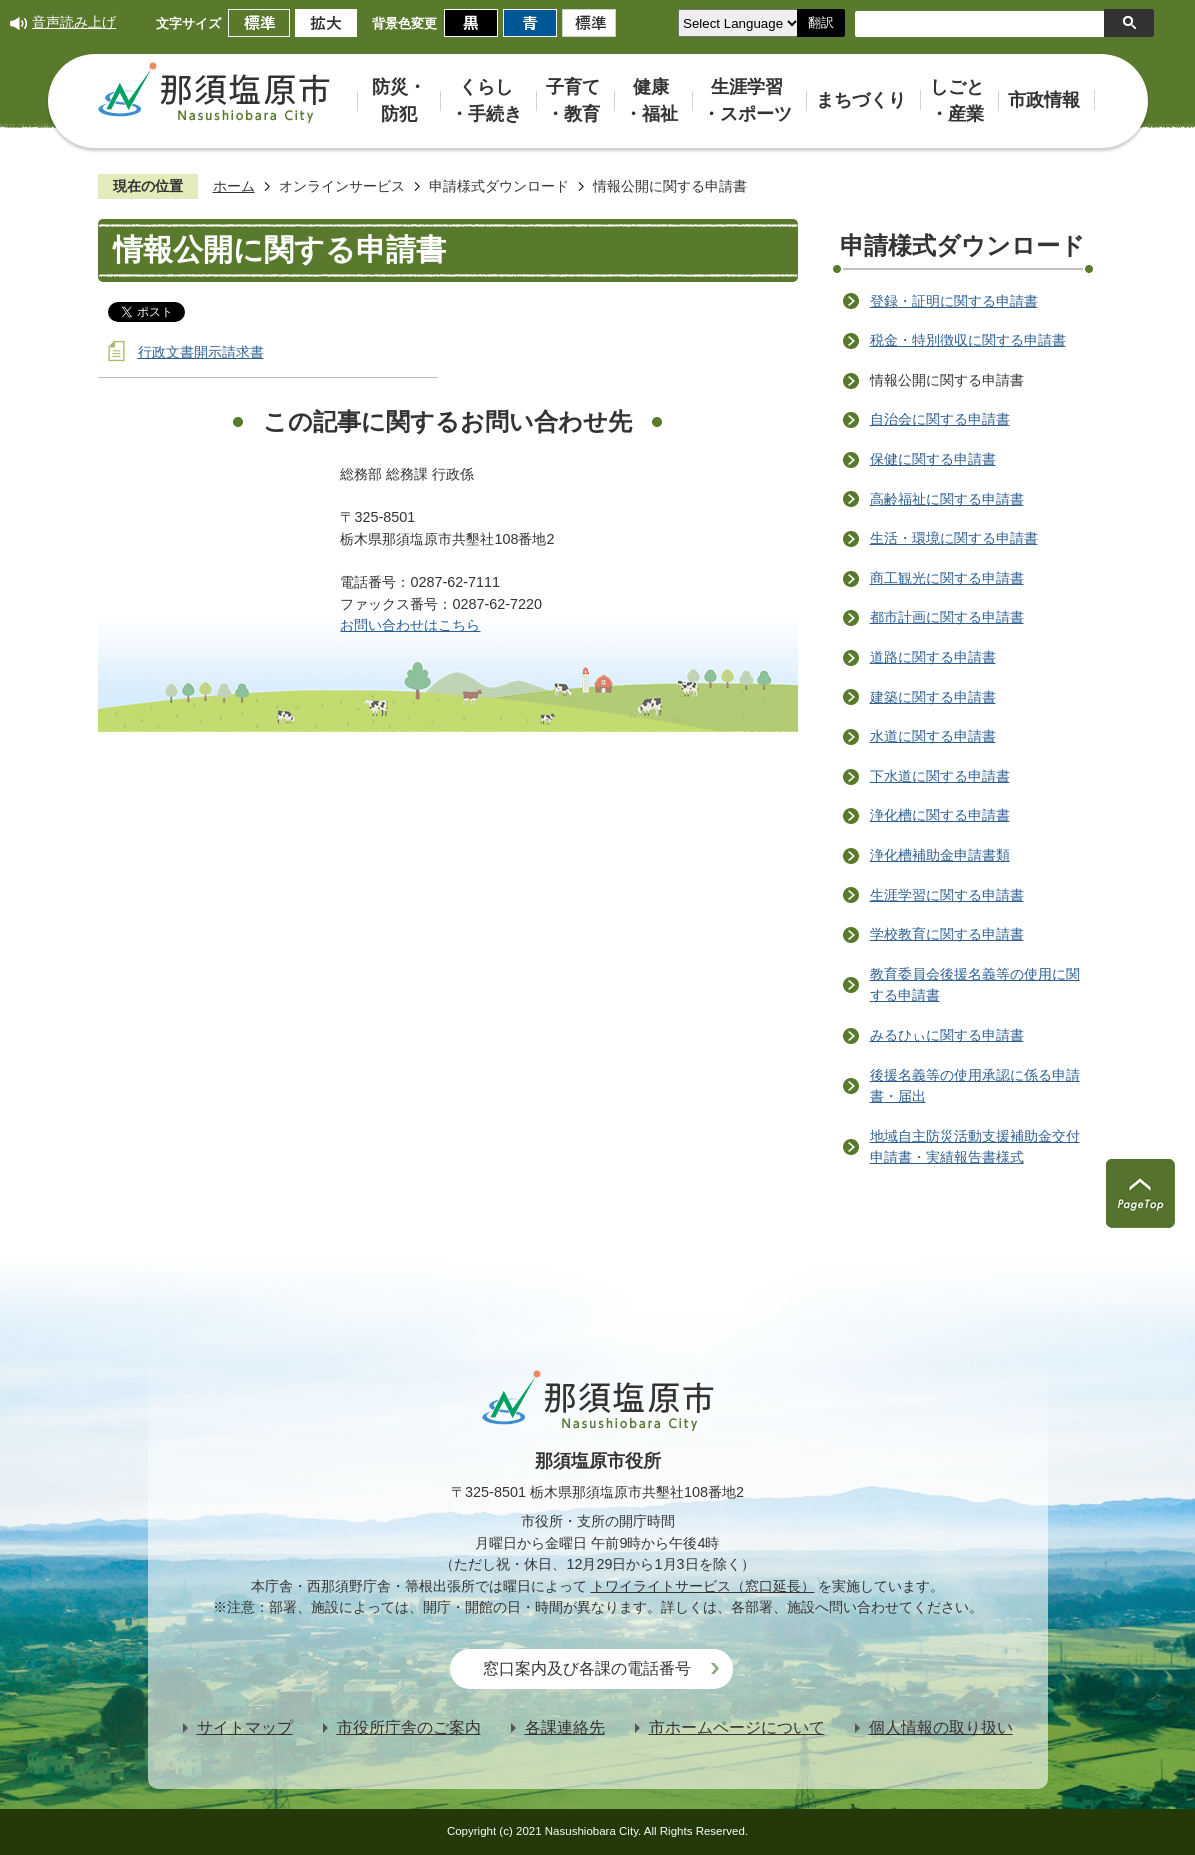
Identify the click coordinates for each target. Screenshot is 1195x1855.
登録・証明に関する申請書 (954, 301)
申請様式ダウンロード (499, 186)
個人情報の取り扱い (941, 1727)
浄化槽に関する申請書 (940, 815)
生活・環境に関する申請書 (954, 538)
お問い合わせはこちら (410, 625)
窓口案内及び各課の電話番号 (587, 1668)
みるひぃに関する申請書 (947, 1035)
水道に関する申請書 (933, 736)
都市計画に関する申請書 (947, 617)
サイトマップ (245, 1727)
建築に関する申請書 (933, 697)
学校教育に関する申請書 (947, 934)
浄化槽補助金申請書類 (940, 855)
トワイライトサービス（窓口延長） (703, 1586)
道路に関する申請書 (933, 657)
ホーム (234, 186)
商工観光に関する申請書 (947, 578)
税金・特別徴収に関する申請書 (968, 340)
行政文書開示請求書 (201, 352)
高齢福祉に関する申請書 (947, 499)
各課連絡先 (565, 1727)
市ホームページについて (737, 1727)
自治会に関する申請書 (940, 419)
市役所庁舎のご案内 (409, 1727)
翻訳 (821, 22)
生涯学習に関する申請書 (947, 895)
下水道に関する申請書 (940, 776)
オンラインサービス (342, 186)
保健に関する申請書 (933, 459)
